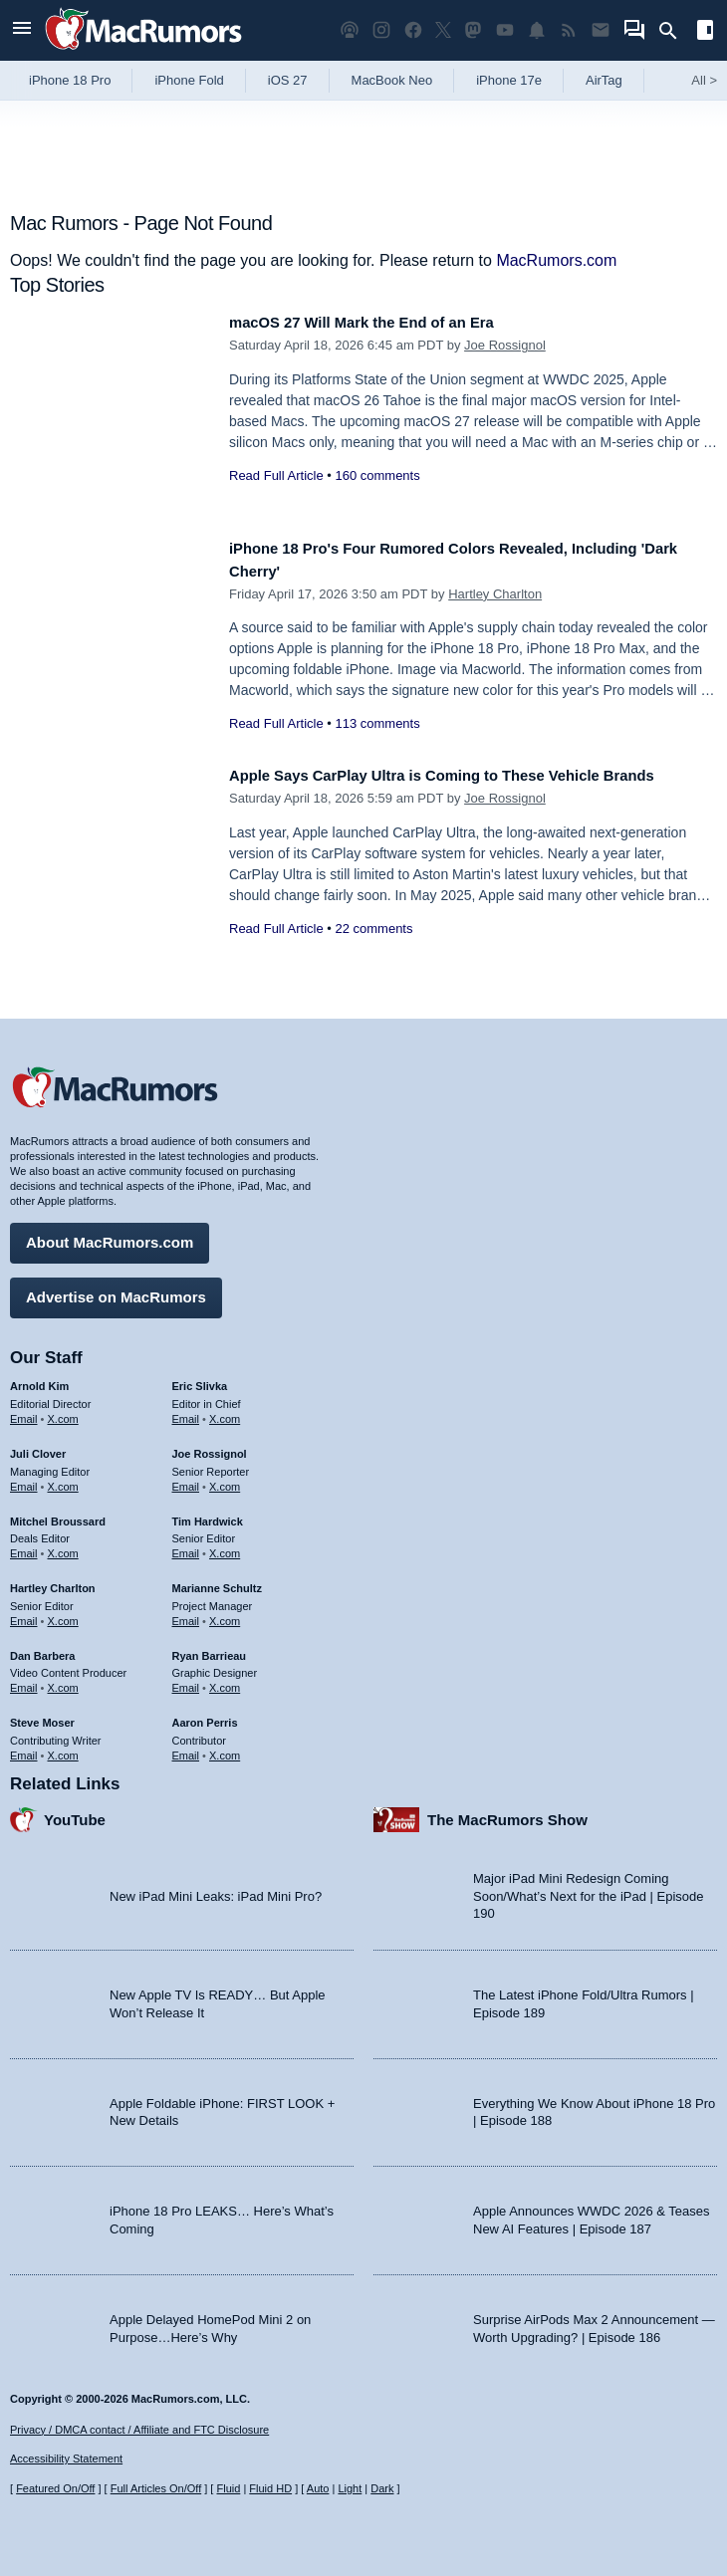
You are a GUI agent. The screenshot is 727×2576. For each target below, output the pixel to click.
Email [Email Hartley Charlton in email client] (24, 1613)
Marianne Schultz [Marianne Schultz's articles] (217, 1581)
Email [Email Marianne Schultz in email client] (186, 1613)
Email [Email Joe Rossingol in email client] (186, 1479)
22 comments (373, 950)
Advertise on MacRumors (116, 1290)
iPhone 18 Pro (70, 80)
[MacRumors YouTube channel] (505, 30)
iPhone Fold (188, 80)
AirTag (604, 80)
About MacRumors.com (109, 1235)
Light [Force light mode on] (350, 2488)
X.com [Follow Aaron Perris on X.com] (224, 1748)
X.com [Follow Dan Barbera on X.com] (63, 1681)
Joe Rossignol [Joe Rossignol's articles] (209, 1447)
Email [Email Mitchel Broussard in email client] (24, 1546)
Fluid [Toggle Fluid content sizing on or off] (228, 2488)
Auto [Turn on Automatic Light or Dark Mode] (318, 2488)
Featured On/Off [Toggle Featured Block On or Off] (55, 2488)
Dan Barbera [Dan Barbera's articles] (42, 1648)
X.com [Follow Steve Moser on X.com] (63, 1748)
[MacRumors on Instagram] (381, 30)
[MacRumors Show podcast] (350, 30)
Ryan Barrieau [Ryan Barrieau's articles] (209, 1648)
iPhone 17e (509, 80)
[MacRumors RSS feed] (569, 30)
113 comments (377, 723)
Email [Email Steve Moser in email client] (24, 1748)
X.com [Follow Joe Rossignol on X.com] (224, 1479)
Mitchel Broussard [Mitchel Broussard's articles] (58, 1514)
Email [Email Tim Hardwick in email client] (186, 1546)
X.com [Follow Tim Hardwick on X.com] (224, 1546)
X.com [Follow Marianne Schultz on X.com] (224, 1613)
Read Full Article (276, 475)
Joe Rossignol (505, 345)
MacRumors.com (556, 260)
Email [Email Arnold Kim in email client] (24, 1412)
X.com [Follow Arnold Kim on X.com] (63, 1412)
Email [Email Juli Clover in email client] (24, 1479)
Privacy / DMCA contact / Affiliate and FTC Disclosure (139, 2430)
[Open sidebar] (705, 32)
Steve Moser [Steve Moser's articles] (42, 1716)
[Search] (674, 31)
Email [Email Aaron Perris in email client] (186, 1748)
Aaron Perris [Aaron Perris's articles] (205, 1716)
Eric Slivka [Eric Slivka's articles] (200, 1379)
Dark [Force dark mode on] (381, 2488)
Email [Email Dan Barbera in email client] (24, 1681)
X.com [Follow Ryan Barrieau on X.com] (224, 1681)
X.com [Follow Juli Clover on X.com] (63, 1479)
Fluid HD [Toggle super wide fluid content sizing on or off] (270, 2488)
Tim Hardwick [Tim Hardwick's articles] (207, 1514)
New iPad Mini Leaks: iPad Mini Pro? (216, 1888)
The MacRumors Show (507, 1811)
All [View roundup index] (704, 80)
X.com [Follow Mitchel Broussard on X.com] (63, 1546)
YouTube (75, 1811)
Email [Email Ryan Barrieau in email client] (186, 1681)
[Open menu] (22, 30)
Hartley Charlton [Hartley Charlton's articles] (53, 1581)
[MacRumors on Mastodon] (473, 30)
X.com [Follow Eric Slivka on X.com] (224, 1412)
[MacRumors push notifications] (537, 30)
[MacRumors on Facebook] (413, 30)
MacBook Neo (392, 80)
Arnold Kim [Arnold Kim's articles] (39, 1379)
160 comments (377, 475)
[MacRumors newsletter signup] (600, 30)
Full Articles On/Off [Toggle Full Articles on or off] (156, 2488)
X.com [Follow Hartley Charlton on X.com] (63, 1613)
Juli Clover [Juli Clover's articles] (38, 1447)
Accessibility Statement (66, 2459)
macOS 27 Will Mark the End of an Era (381, 322)
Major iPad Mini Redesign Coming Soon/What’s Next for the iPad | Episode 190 (588, 1889)
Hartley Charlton (495, 593)
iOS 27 (288, 80)
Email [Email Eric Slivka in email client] (186, 1412)
